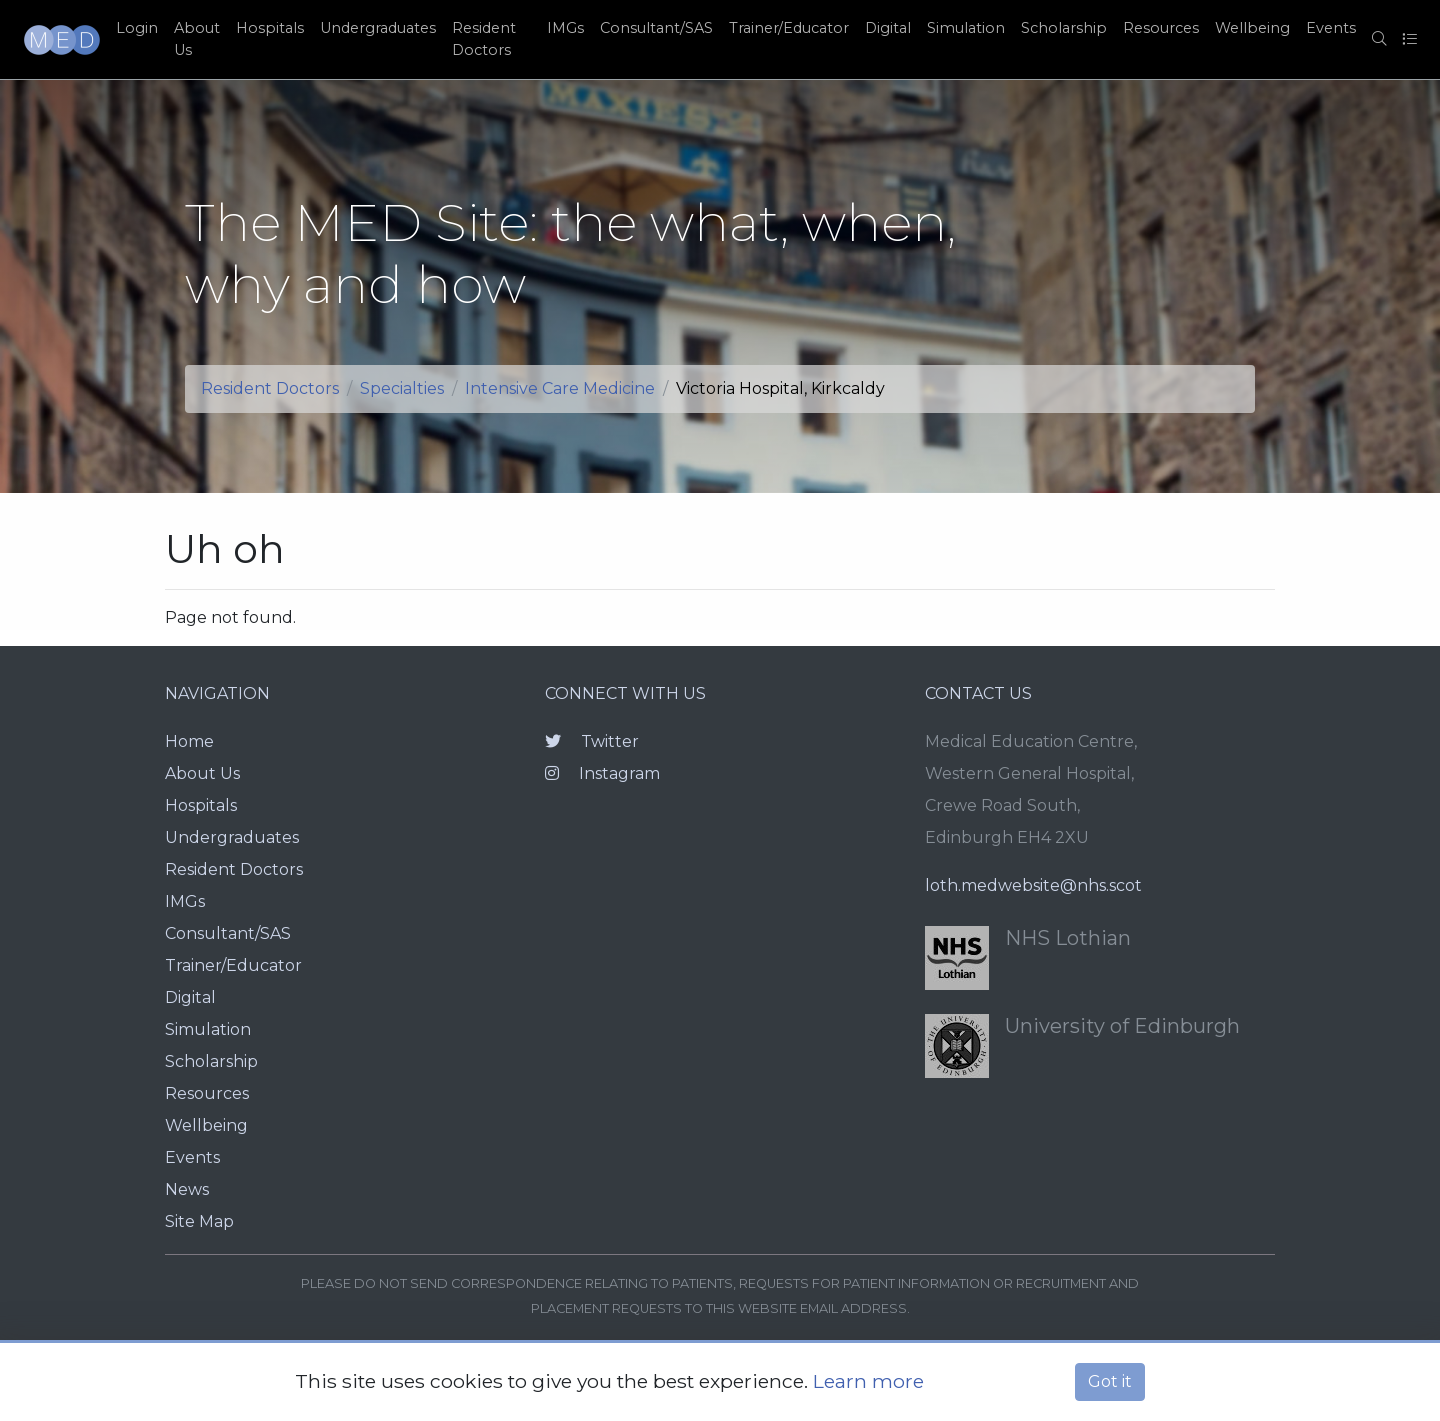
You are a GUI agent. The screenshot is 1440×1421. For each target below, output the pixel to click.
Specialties (402, 388)
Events (1331, 28)
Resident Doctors (484, 39)
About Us (197, 39)
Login (137, 28)
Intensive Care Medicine (560, 388)
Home (189, 741)
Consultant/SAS (656, 28)
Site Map (199, 1221)
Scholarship (1064, 28)
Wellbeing (1252, 28)
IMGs (565, 28)
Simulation (966, 28)
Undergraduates (378, 28)
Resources (1161, 28)
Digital (888, 28)
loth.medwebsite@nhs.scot (1033, 885)
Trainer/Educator (789, 28)
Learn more (868, 1381)
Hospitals (270, 28)
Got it (1110, 1381)
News (187, 1189)
